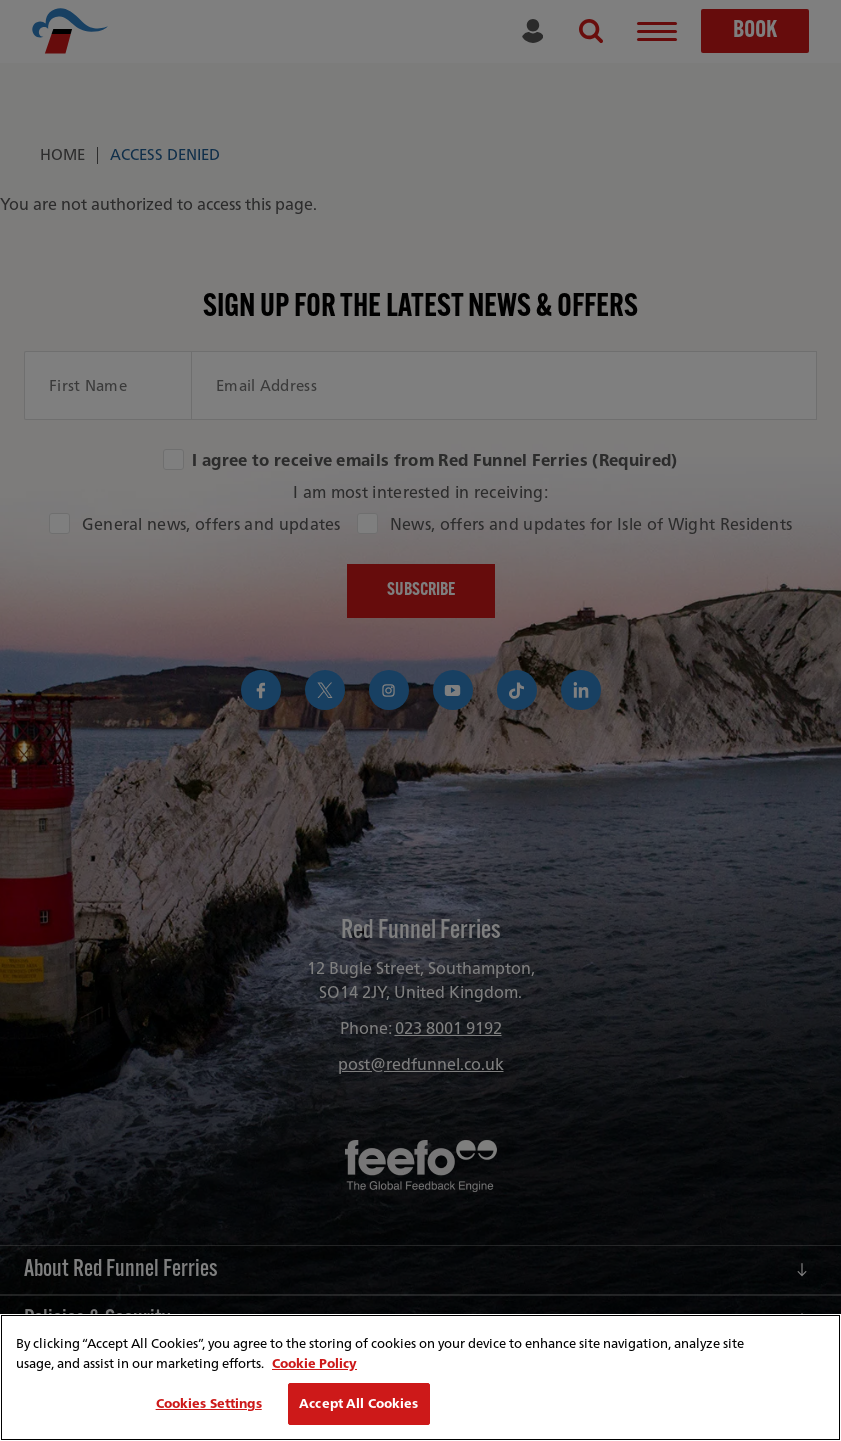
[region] (420, 1377)
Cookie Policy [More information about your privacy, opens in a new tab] (314, 1363)
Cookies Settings (209, 1403)
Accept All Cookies (358, 1403)
